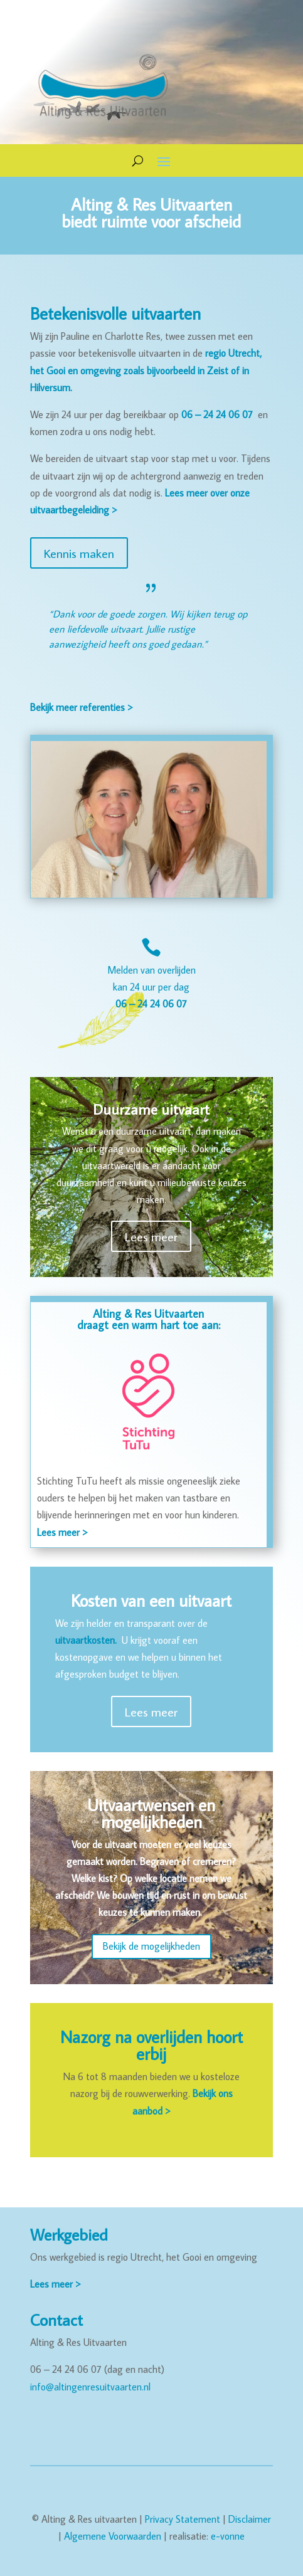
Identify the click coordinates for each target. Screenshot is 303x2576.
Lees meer (151, 1236)
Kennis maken (79, 553)
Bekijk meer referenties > (81, 707)
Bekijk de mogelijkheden (151, 1946)
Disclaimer (249, 2519)
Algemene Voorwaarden (112, 2536)
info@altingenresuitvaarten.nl (90, 2386)
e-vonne (228, 2536)
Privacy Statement (182, 2519)
